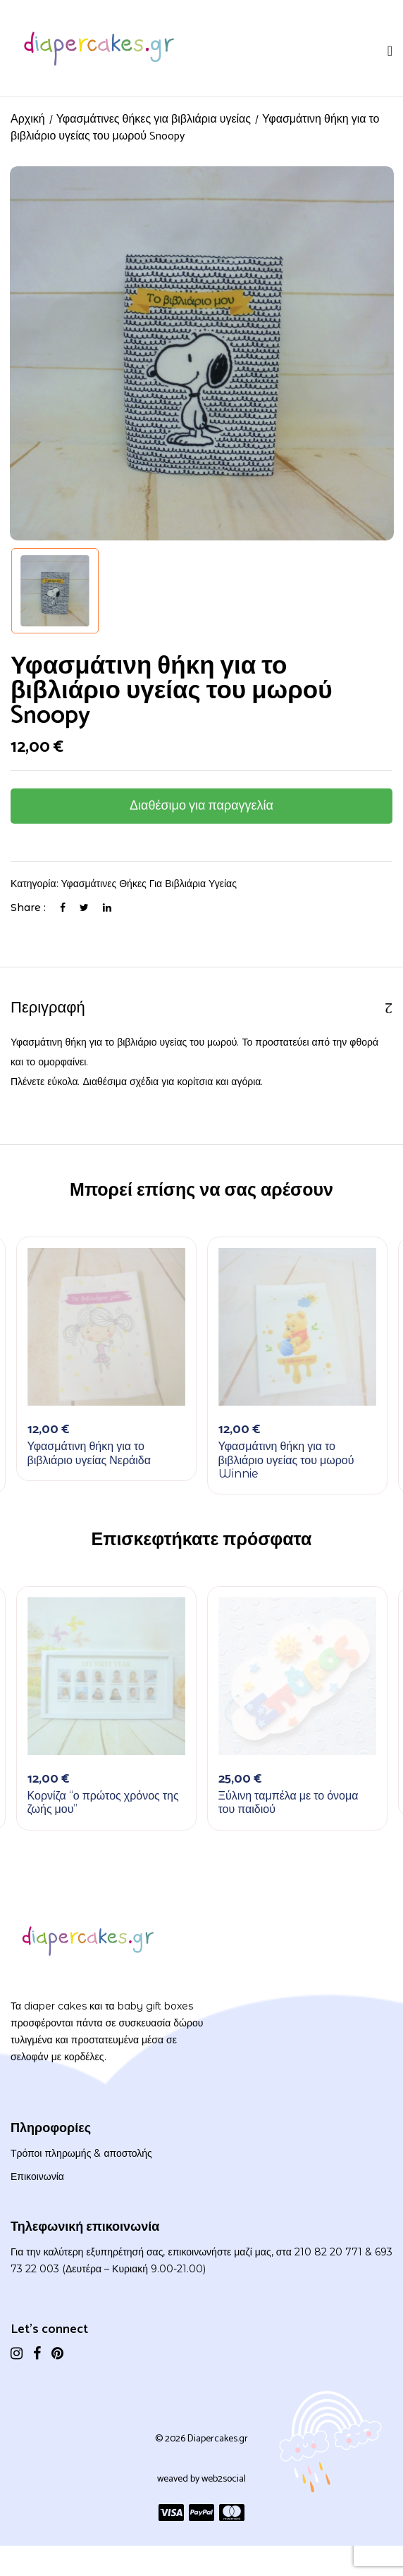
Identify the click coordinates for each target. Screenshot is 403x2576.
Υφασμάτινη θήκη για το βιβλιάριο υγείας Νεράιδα (89, 1452)
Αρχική (28, 119)
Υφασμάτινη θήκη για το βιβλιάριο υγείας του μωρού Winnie (286, 1459)
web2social (224, 2479)
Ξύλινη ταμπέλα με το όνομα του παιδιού (288, 1802)
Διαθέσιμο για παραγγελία (201, 806)
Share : (28, 907)
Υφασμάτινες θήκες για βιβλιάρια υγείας (153, 119)
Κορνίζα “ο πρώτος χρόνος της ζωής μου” (103, 1802)
